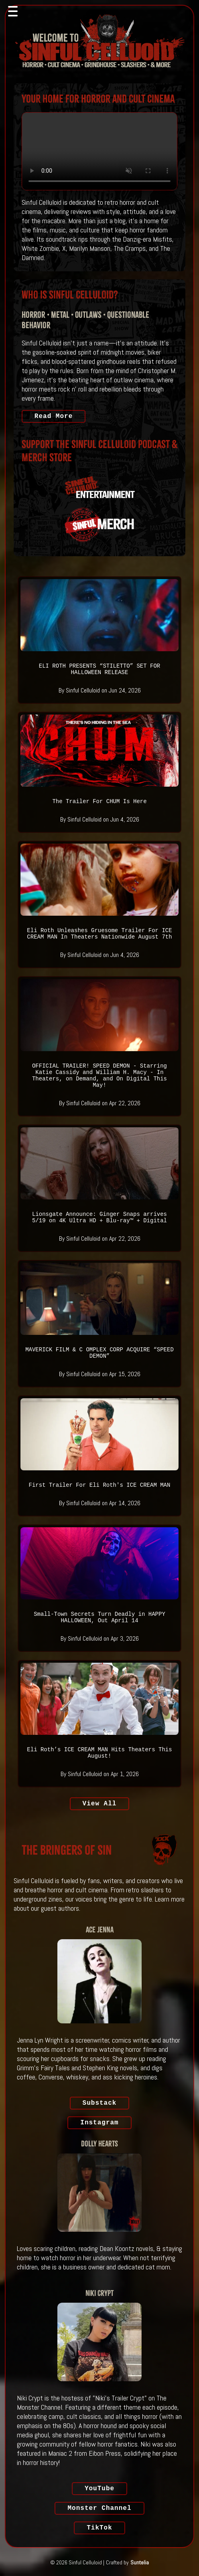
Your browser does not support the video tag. (99, 151)
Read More (54, 416)
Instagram (99, 2122)
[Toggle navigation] (13, 11)
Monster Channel (99, 2508)
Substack (100, 2103)
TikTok (99, 2528)
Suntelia (139, 2562)
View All (100, 1803)
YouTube (99, 2488)
